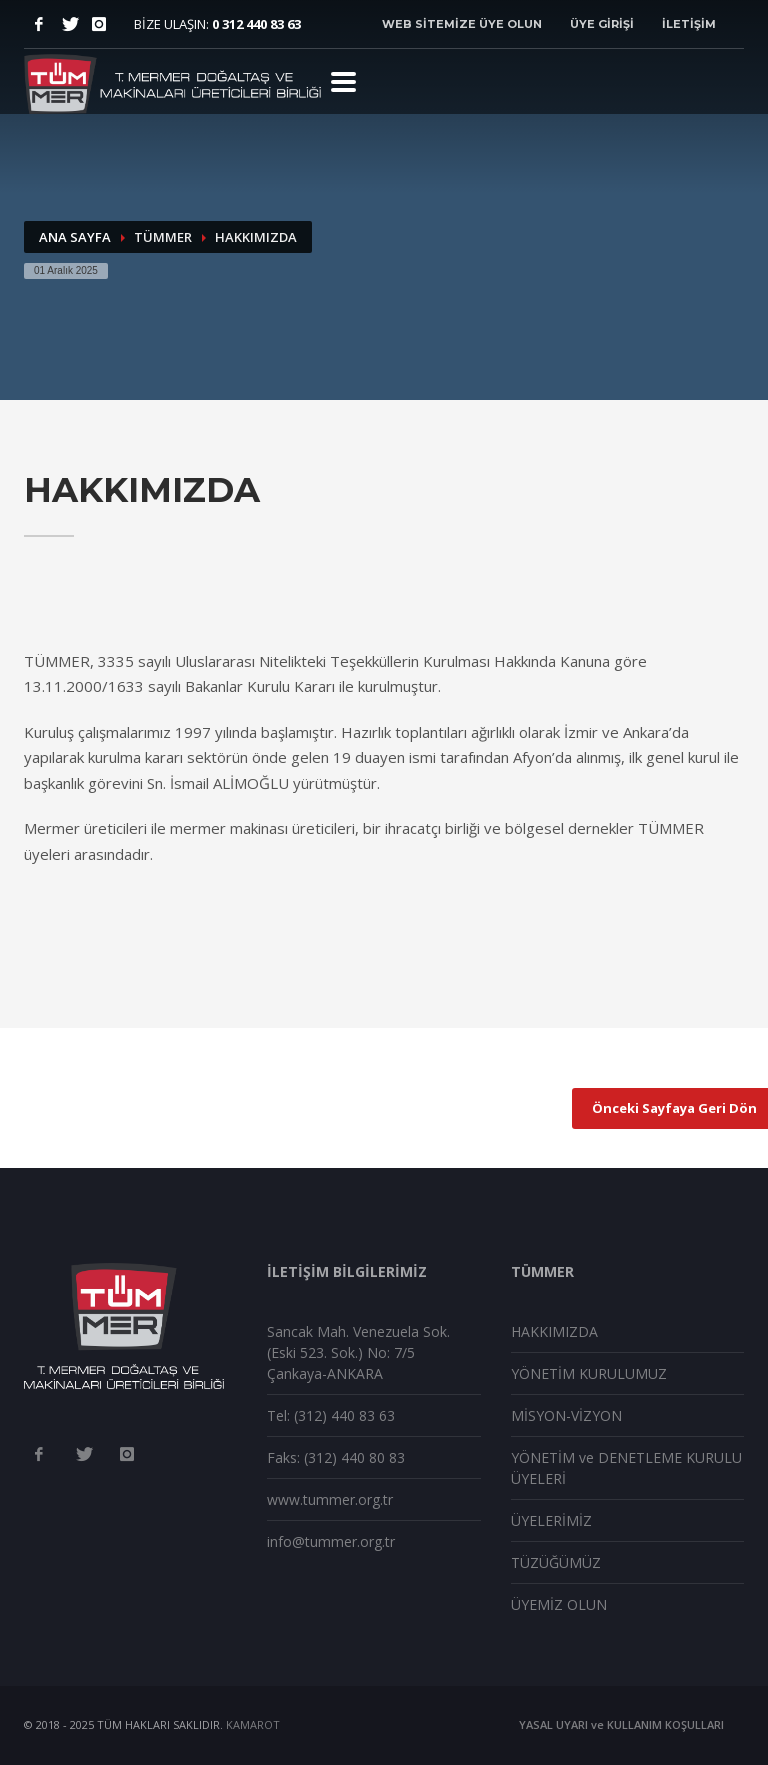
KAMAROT (253, 1724)
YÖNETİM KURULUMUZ (589, 1373)
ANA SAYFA (75, 237)
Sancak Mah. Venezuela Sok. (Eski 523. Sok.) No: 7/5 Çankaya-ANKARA (358, 1352)
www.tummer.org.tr (330, 1499)
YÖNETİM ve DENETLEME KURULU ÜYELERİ (626, 1468)
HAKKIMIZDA (554, 1331)
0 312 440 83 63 (256, 24)
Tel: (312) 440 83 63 (331, 1415)
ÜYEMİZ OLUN (559, 1604)
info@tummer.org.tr (331, 1541)
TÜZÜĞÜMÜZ (556, 1562)
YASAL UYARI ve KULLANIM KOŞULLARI (621, 1724)
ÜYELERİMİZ (551, 1520)
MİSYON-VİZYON (566, 1415)
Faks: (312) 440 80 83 (336, 1457)
